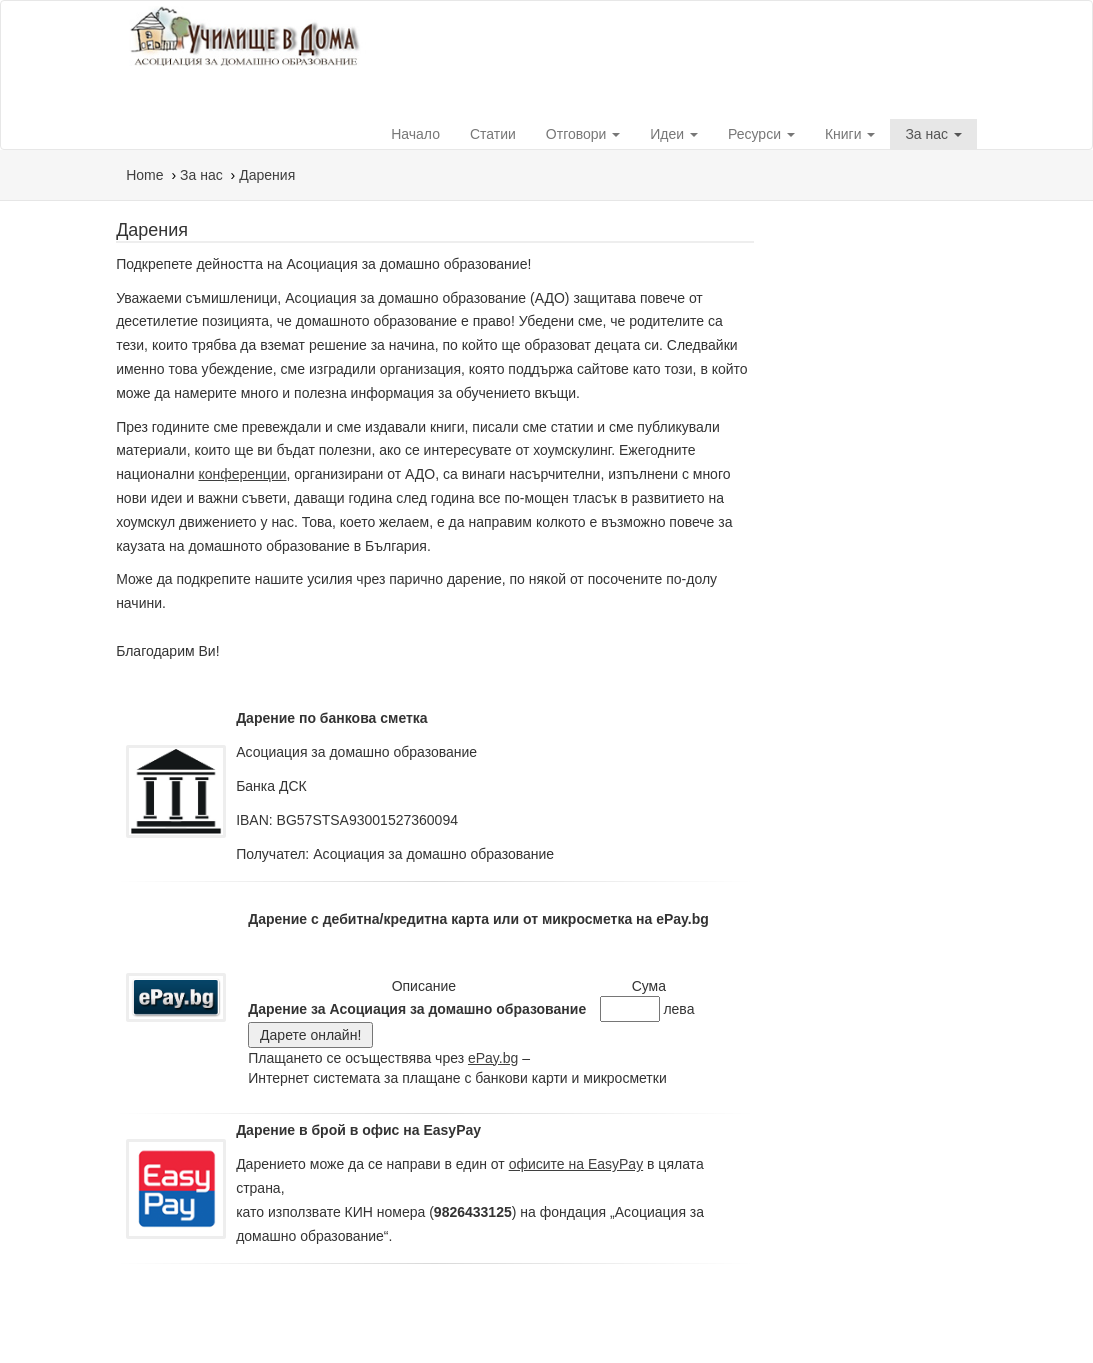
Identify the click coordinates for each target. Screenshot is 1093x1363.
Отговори (583, 134)
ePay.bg (493, 1058)
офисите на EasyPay (576, 1164)
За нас (933, 134)
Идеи (674, 134)
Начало (415, 134)
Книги (850, 134)
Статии (493, 134)
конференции (242, 474)
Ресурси (761, 134)
